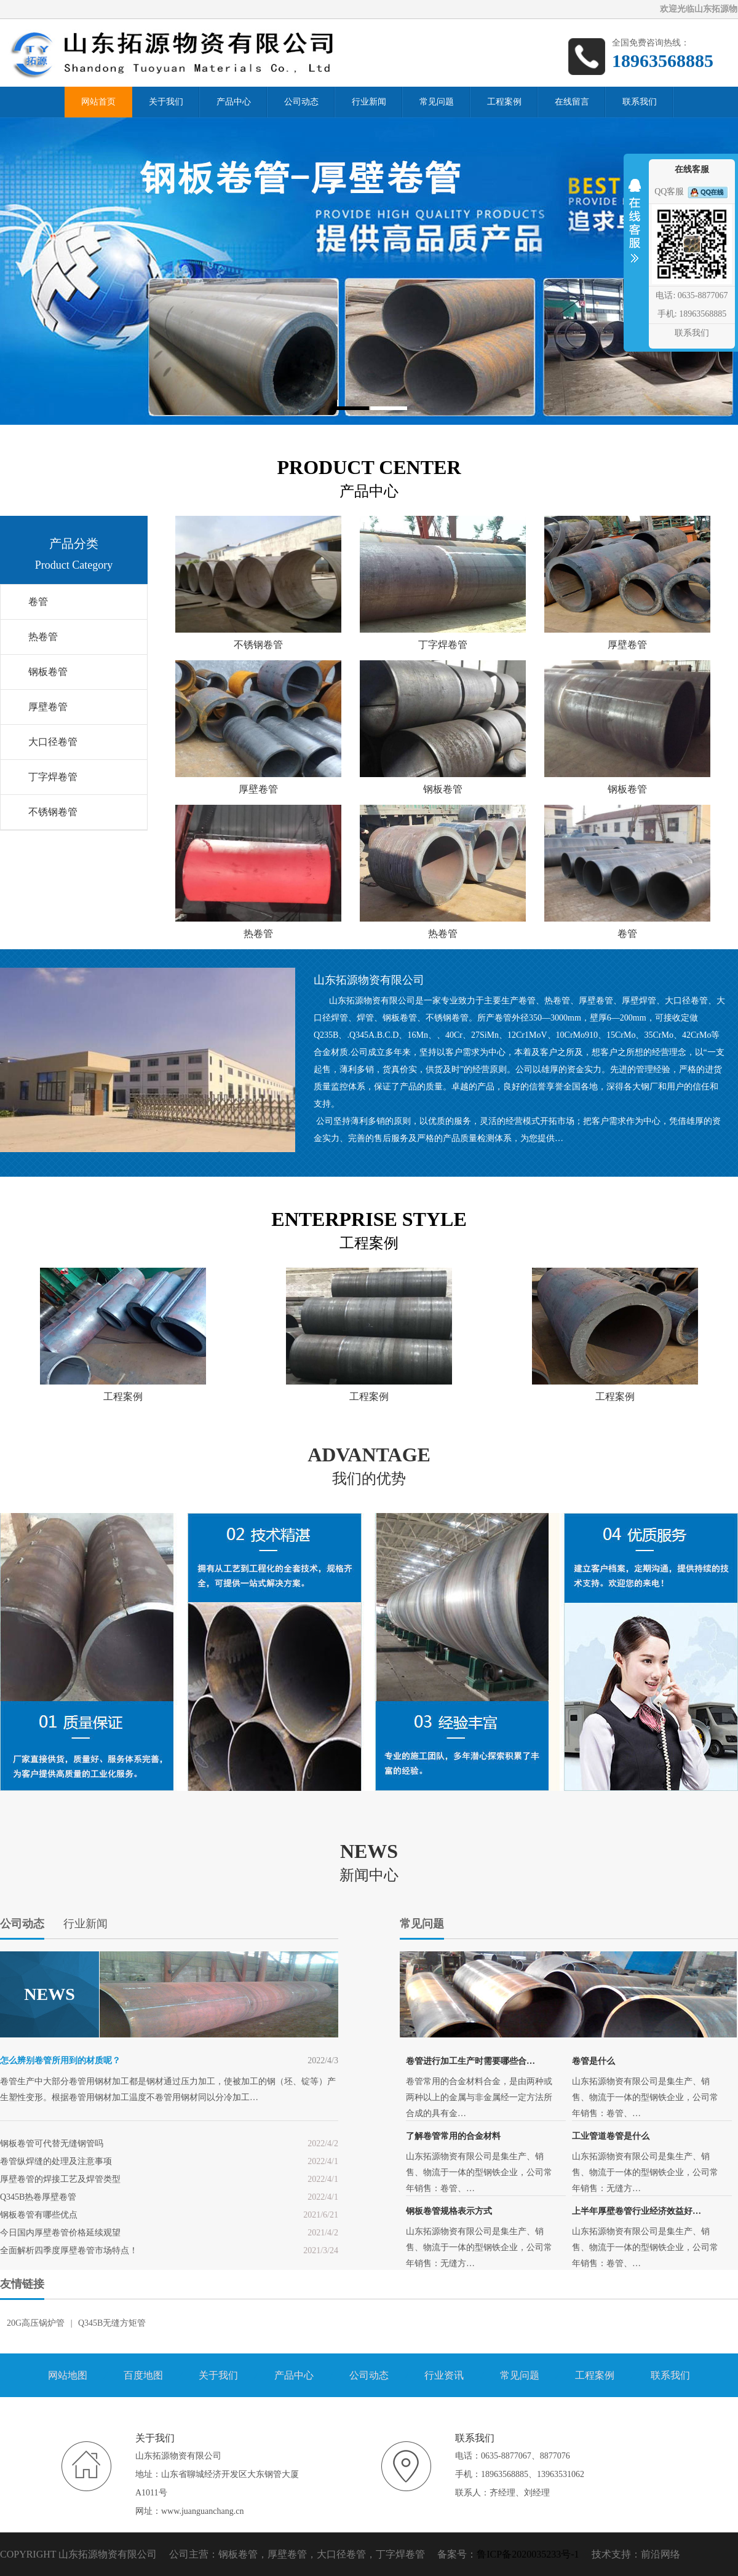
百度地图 (143, 2375)
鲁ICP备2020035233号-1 (528, 2554)
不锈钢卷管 (52, 812)
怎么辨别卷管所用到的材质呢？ (60, 2060)
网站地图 (67, 2375)
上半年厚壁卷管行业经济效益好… (636, 2211)
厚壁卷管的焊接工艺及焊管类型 (60, 2179)
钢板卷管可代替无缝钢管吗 (51, 2143)
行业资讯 (444, 2375)
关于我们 (218, 2375)
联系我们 (670, 2375)
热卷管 (43, 636)
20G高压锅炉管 (36, 2323)
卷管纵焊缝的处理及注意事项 (56, 2161)
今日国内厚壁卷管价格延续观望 (60, 2232)
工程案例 (594, 2375)
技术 (601, 2554)
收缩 (635, 229)
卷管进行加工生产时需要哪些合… (470, 2061)
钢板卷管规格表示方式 (449, 2211)
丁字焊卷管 (52, 777)
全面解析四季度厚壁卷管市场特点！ (69, 2250)
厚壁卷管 (48, 706)
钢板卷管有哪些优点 (38, 2214)
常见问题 (519, 2375)
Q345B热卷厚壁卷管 (38, 2197)
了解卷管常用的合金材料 (453, 2136)
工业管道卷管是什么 (610, 2136)
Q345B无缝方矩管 (112, 2323)
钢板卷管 (48, 671)
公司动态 (369, 2375)
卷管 (38, 601)
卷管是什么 (593, 2061)
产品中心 (294, 2375)
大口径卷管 (52, 742)
